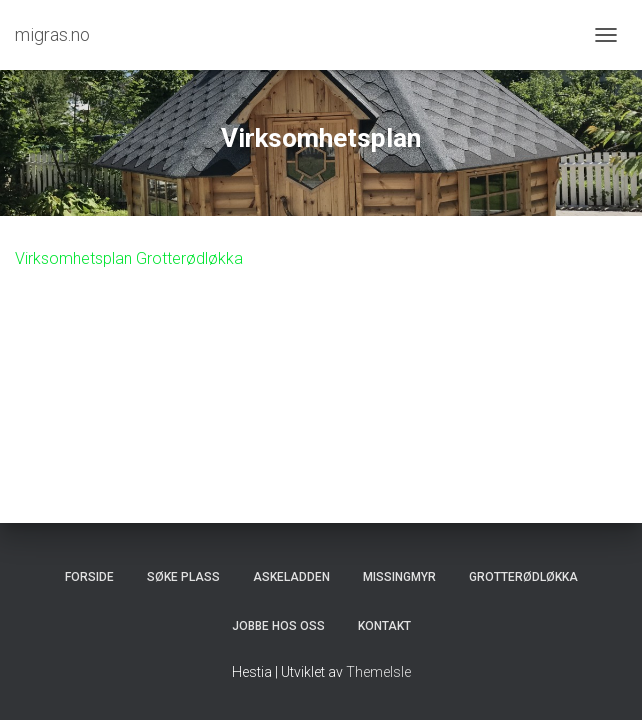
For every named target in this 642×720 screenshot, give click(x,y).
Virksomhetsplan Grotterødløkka (129, 258)
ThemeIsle (378, 672)
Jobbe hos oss (278, 626)
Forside (89, 577)
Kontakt (384, 626)
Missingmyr (399, 577)
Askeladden (291, 577)
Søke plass (183, 577)
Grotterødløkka (523, 577)
